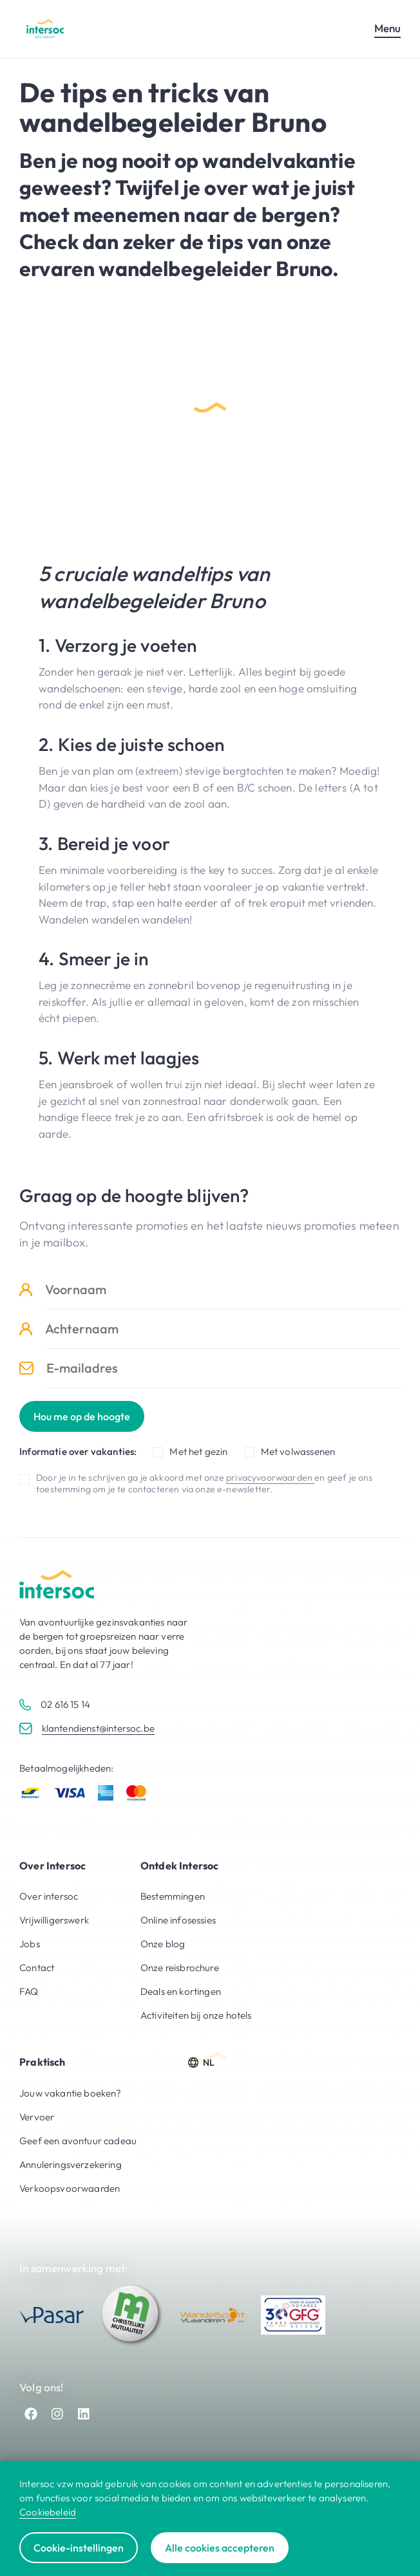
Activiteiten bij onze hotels (196, 2015)
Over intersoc (48, 1896)
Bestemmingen (172, 1896)
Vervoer (36, 2117)
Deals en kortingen (180, 1991)
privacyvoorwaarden (270, 1477)
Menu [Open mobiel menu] (387, 28)
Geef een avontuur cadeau (78, 2141)
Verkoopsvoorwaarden (69, 2188)
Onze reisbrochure (179, 1967)
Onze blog (163, 1944)
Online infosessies (178, 1920)
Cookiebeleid (47, 2512)
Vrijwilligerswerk (54, 1920)
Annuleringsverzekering (70, 2164)
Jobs (29, 1944)
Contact (36, 1967)
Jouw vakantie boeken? (70, 2093)
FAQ (29, 1991)
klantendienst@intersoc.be (98, 1728)
